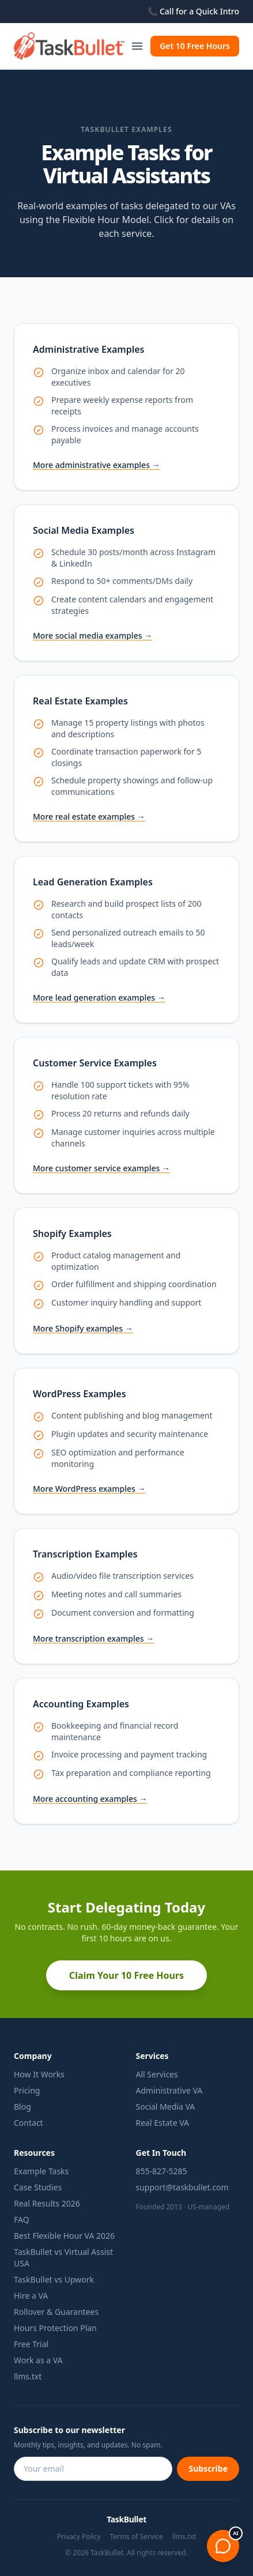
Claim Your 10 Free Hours (126, 1975)
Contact (28, 2122)
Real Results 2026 (47, 2203)
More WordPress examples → (89, 1488)
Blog (22, 2106)
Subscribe (208, 2468)
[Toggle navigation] (137, 46)
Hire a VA (31, 2295)
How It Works (39, 2074)
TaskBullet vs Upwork (54, 2279)
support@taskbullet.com (182, 2187)
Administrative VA (169, 2090)
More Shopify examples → (83, 1328)
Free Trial (31, 2344)
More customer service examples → (101, 1168)
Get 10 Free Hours (195, 45)
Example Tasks (41, 2171)
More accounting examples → (90, 1798)
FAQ (21, 2219)
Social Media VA (165, 2106)
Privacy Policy (79, 2536)
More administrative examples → (96, 464)
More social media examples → (92, 635)
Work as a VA (38, 2360)
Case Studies (38, 2187)
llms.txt (27, 2376)
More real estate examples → (89, 816)
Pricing (27, 2090)
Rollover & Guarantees (56, 2311)
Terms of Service (136, 2536)
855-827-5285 (161, 2171)
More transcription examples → (93, 1638)
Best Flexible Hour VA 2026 (64, 2235)
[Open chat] (223, 2546)
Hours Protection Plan (55, 2327)
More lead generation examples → (99, 997)
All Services (157, 2074)
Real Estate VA (162, 2122)
